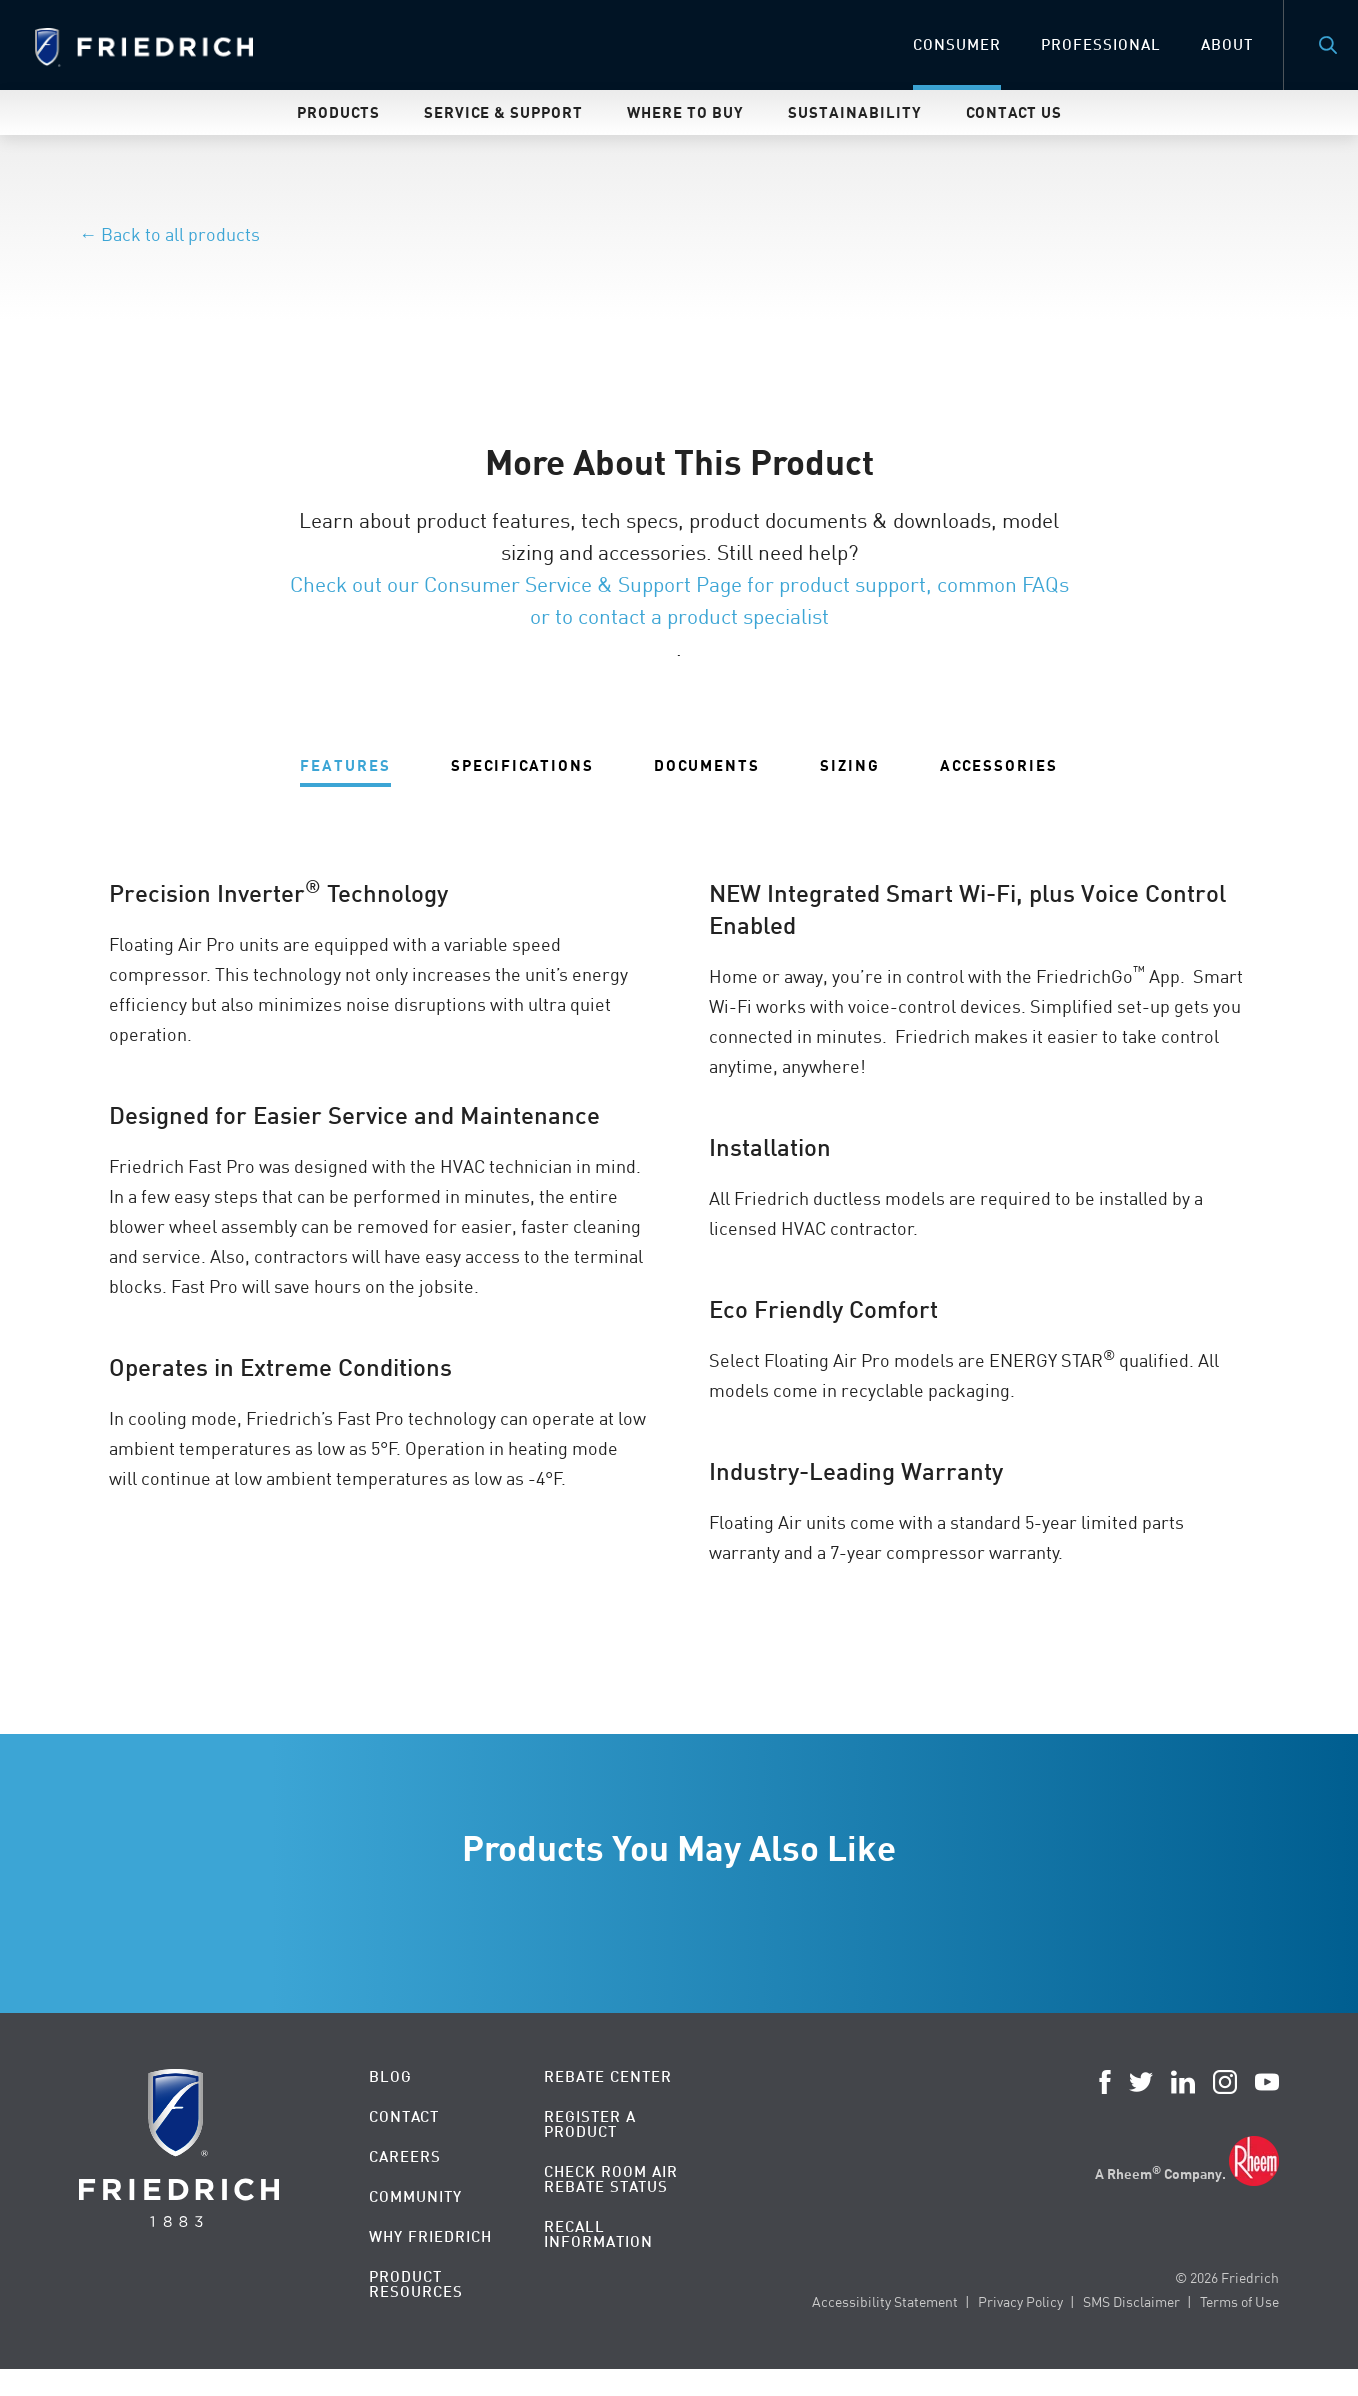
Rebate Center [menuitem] (608, 2076)
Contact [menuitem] (404, 2116)
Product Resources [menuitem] (416, 2284)
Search (1328, 45)
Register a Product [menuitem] (590, 2124)
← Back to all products (169, 234)
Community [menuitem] (415, 2196)
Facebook (1105, 2082)
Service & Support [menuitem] (503, 112)
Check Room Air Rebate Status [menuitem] (611, 2179)
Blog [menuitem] (390, 2076)
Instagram (1225, 2082)
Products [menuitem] (338, 112)
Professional (1101, 44)
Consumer (957, 44)
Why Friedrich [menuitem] (430, 2236)
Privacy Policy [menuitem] (1020, 2301)
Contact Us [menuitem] (1014, 112)
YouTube (1267, 2082)
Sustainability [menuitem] (855, 112)
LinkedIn (1183, 2082)
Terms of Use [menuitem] (1239, 2301)
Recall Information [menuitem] (598, 2234)
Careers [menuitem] (405, 2156)
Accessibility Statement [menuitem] (885, 2301)
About (1227, 44)
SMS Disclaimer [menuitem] (1131, 2301)
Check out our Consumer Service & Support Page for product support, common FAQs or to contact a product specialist (679, 600)
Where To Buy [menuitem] (685, 112)
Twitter (1141, 2082)
